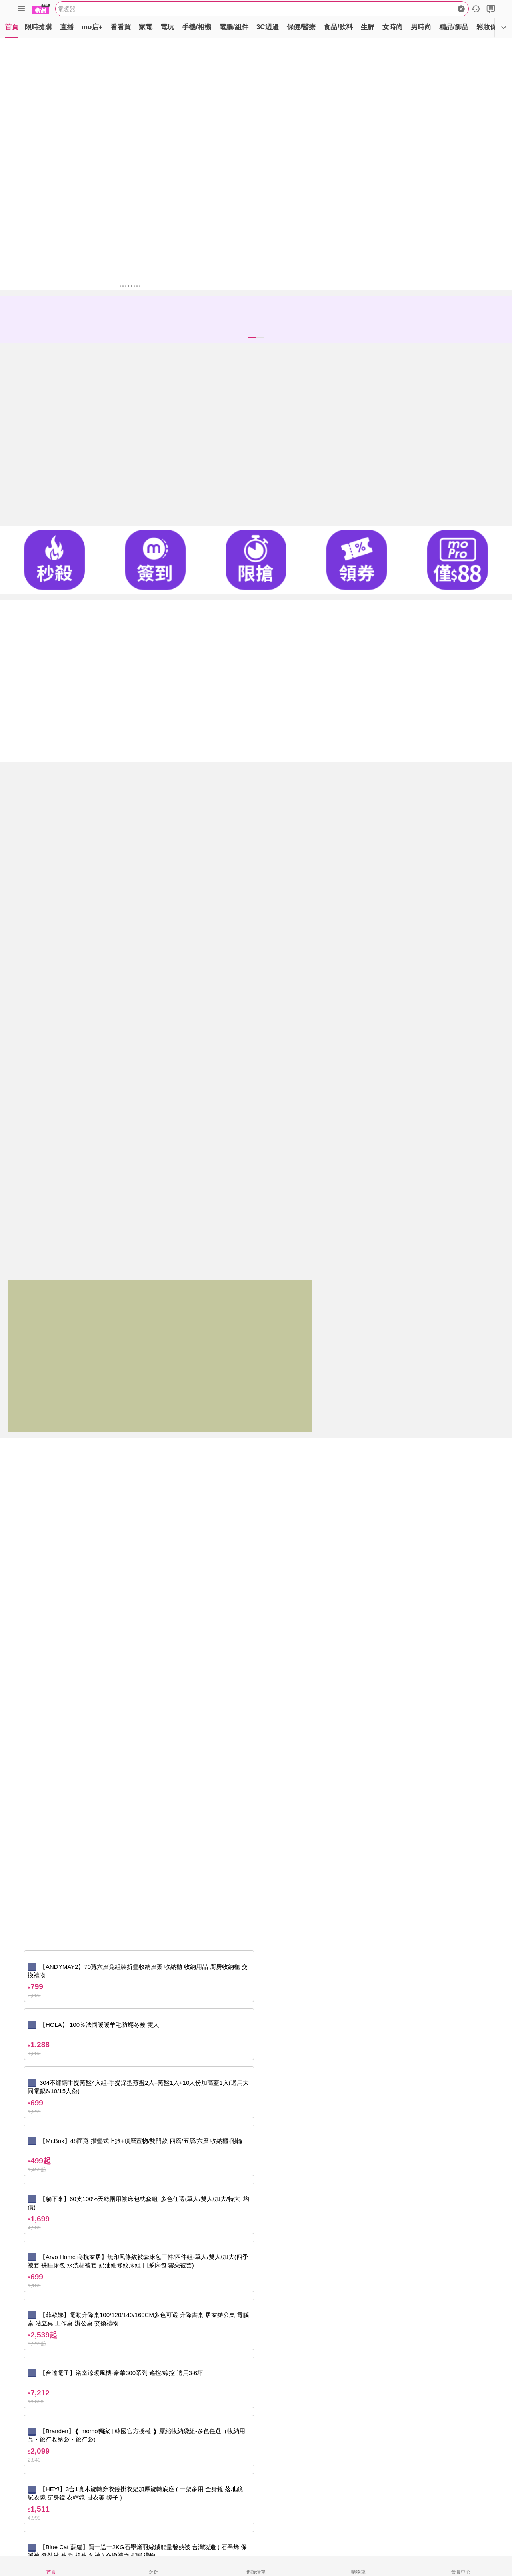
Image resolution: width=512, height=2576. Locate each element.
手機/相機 (196, 27)
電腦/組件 (233, 27)
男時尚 (421, 27)
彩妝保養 (490, 27)
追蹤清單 (256, 2572)
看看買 (120, 27)
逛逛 (153, 2572)
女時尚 (392, 27)
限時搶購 (38, 27)
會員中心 (460, 2572)
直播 (67, 27)
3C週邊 (267, 27)
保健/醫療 (301, 27)
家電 (145, 27)
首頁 (11, 27)
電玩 (167, 27)
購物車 (358, 2572)
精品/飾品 (453, 27)
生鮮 (367, 27)
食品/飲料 (338, 27)
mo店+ (92, 27)
